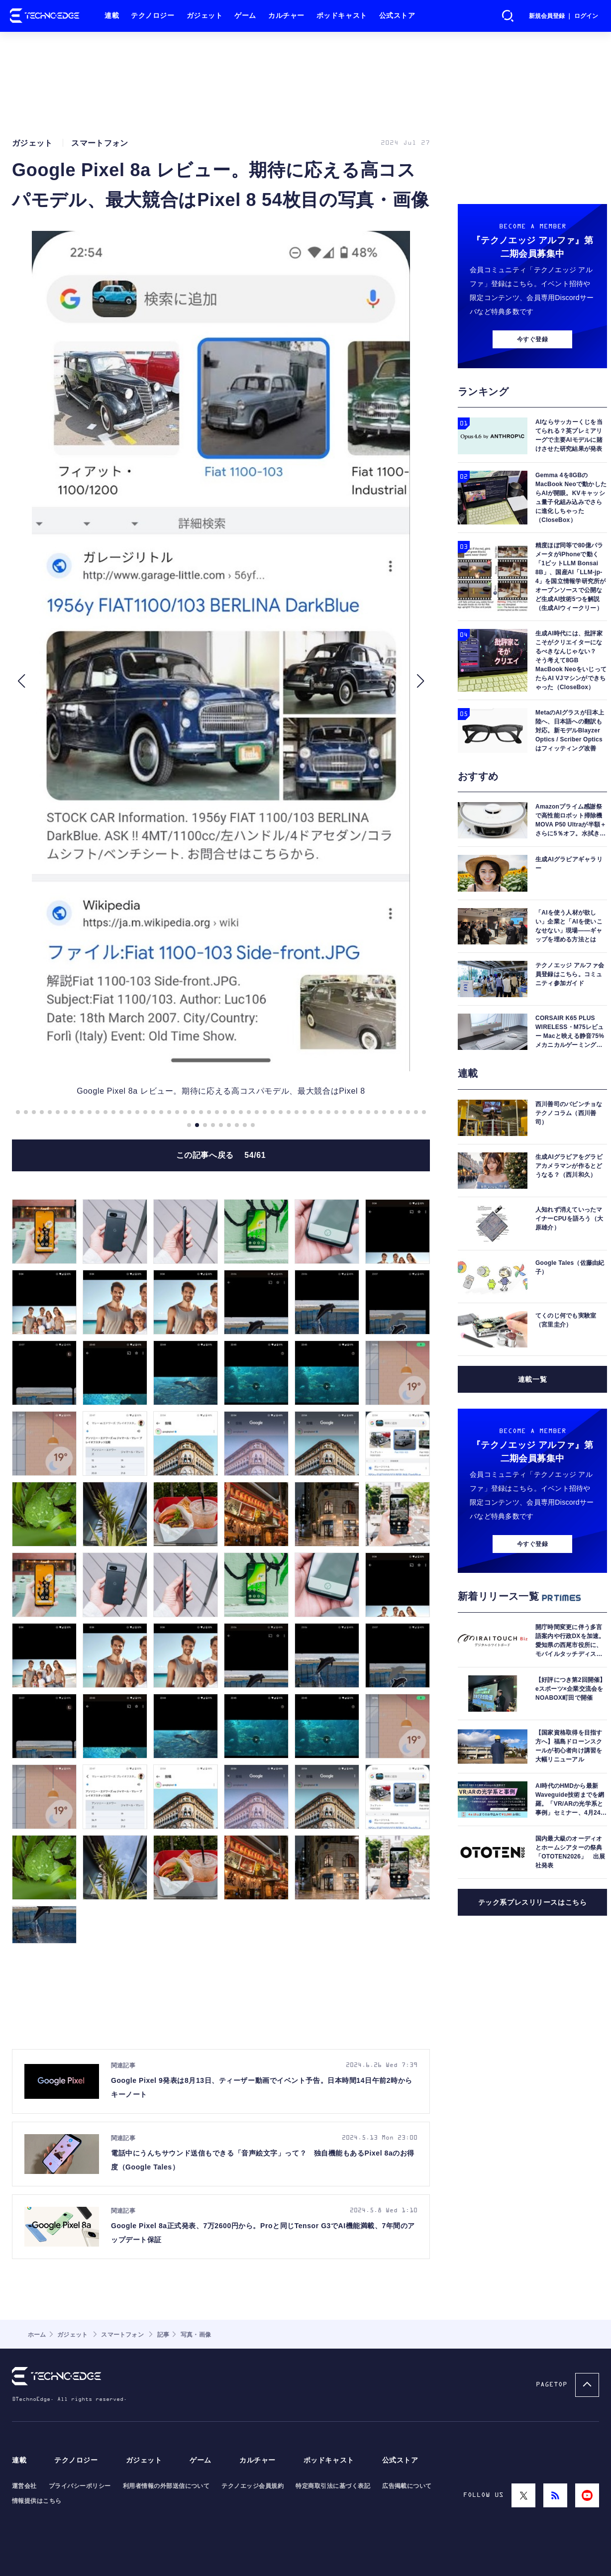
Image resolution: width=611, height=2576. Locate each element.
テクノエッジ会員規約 (252, 2485)
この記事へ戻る (221, 1155)
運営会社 (24, 2485)
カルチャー (286, 15)
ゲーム (245, 15)
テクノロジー (152, 15)
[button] (21, 681)
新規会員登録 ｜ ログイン (563, 15)
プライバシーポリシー (80, 2485)
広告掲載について (407, 2485)
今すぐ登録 (532, 339)
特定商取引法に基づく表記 (333, 2485)
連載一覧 (532, 1379)
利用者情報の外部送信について (166, 2485)
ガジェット (205, 15)
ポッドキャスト (341, 15)
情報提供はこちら (37, 2500)
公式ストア (397, 15)
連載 (111, 15)
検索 (508, 16)
